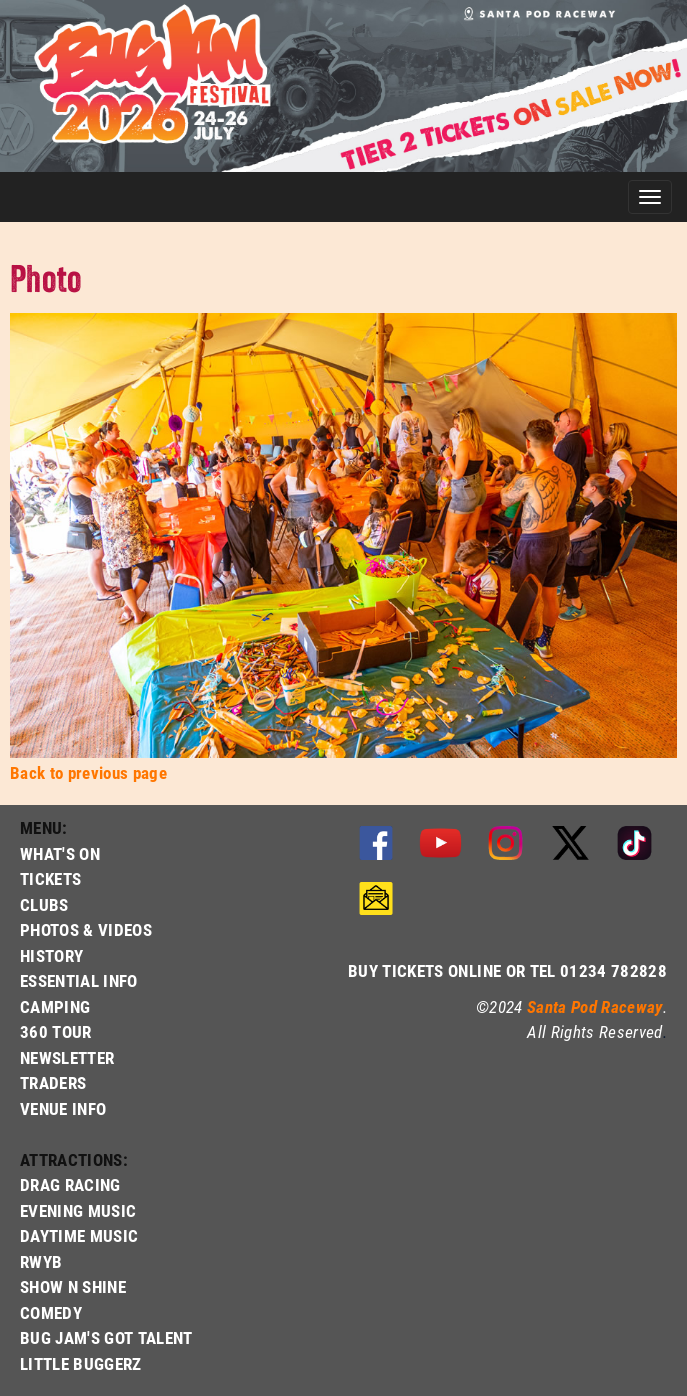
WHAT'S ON (60, 853)
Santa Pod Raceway (595, 1006)
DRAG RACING (70, 1184)
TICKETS (50, 878)
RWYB (41, 1261)
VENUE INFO (63, 1108)
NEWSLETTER (67, 1057)
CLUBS (44, 904)
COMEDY (51, 1312)
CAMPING (55, 1006)
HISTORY (51, 955)
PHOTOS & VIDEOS (86, 929)
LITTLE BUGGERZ (81, 1363)
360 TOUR (56, 1031)
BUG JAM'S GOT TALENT (106, 1337)
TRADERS (53, 1082)
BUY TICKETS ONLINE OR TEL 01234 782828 (507, 970)
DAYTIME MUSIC (79, 1235)
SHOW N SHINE (73, 1286)
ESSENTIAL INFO (79, 980)
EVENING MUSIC (78, 1210)
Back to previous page (88, 772)
